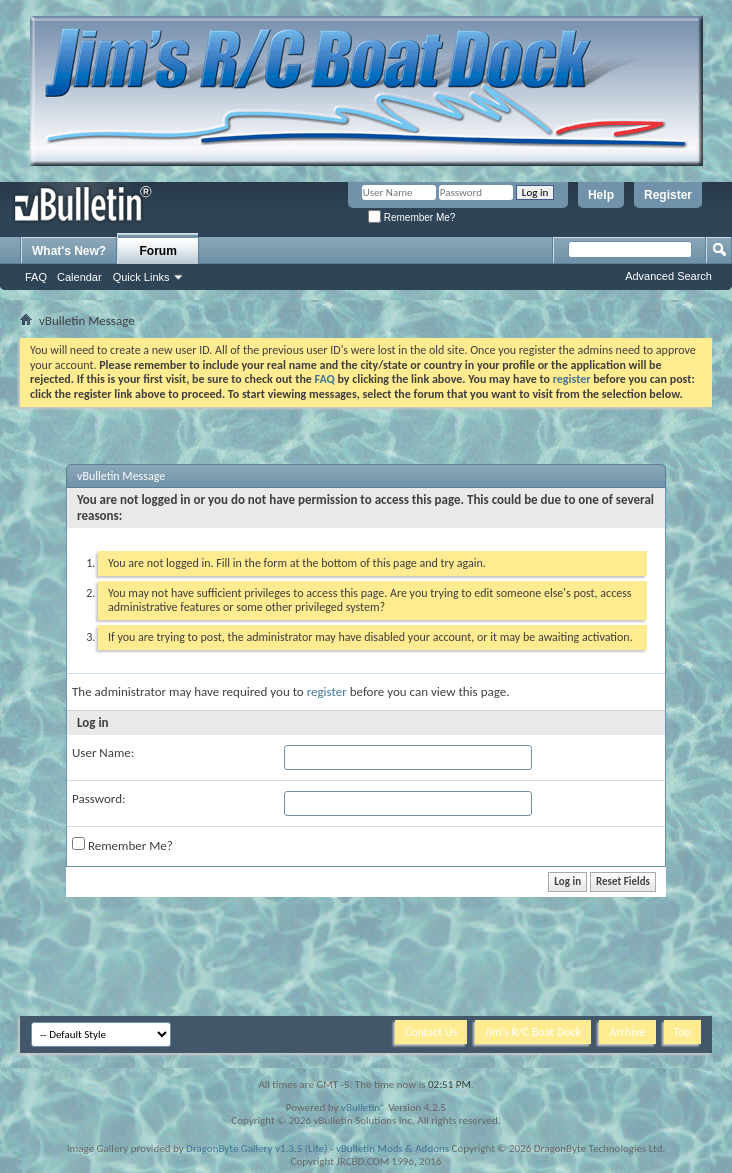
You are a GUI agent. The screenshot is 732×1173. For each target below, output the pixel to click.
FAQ (36, 277)
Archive (627, 1032)
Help (601, 195)
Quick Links (141, 277)
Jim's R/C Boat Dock (533, 1032)
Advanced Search (668, 276)
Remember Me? (411, 217)
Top (682, 1032)
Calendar (79, 277)
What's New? (69, 251)
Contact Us (431, 1032)
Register (668, 195)
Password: (98, 798)
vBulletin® (363, 1107)
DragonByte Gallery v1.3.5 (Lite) (256, 1148)
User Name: (103, 752)
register (327, 691)
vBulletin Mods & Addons (392, 1148)
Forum (158, 251)
